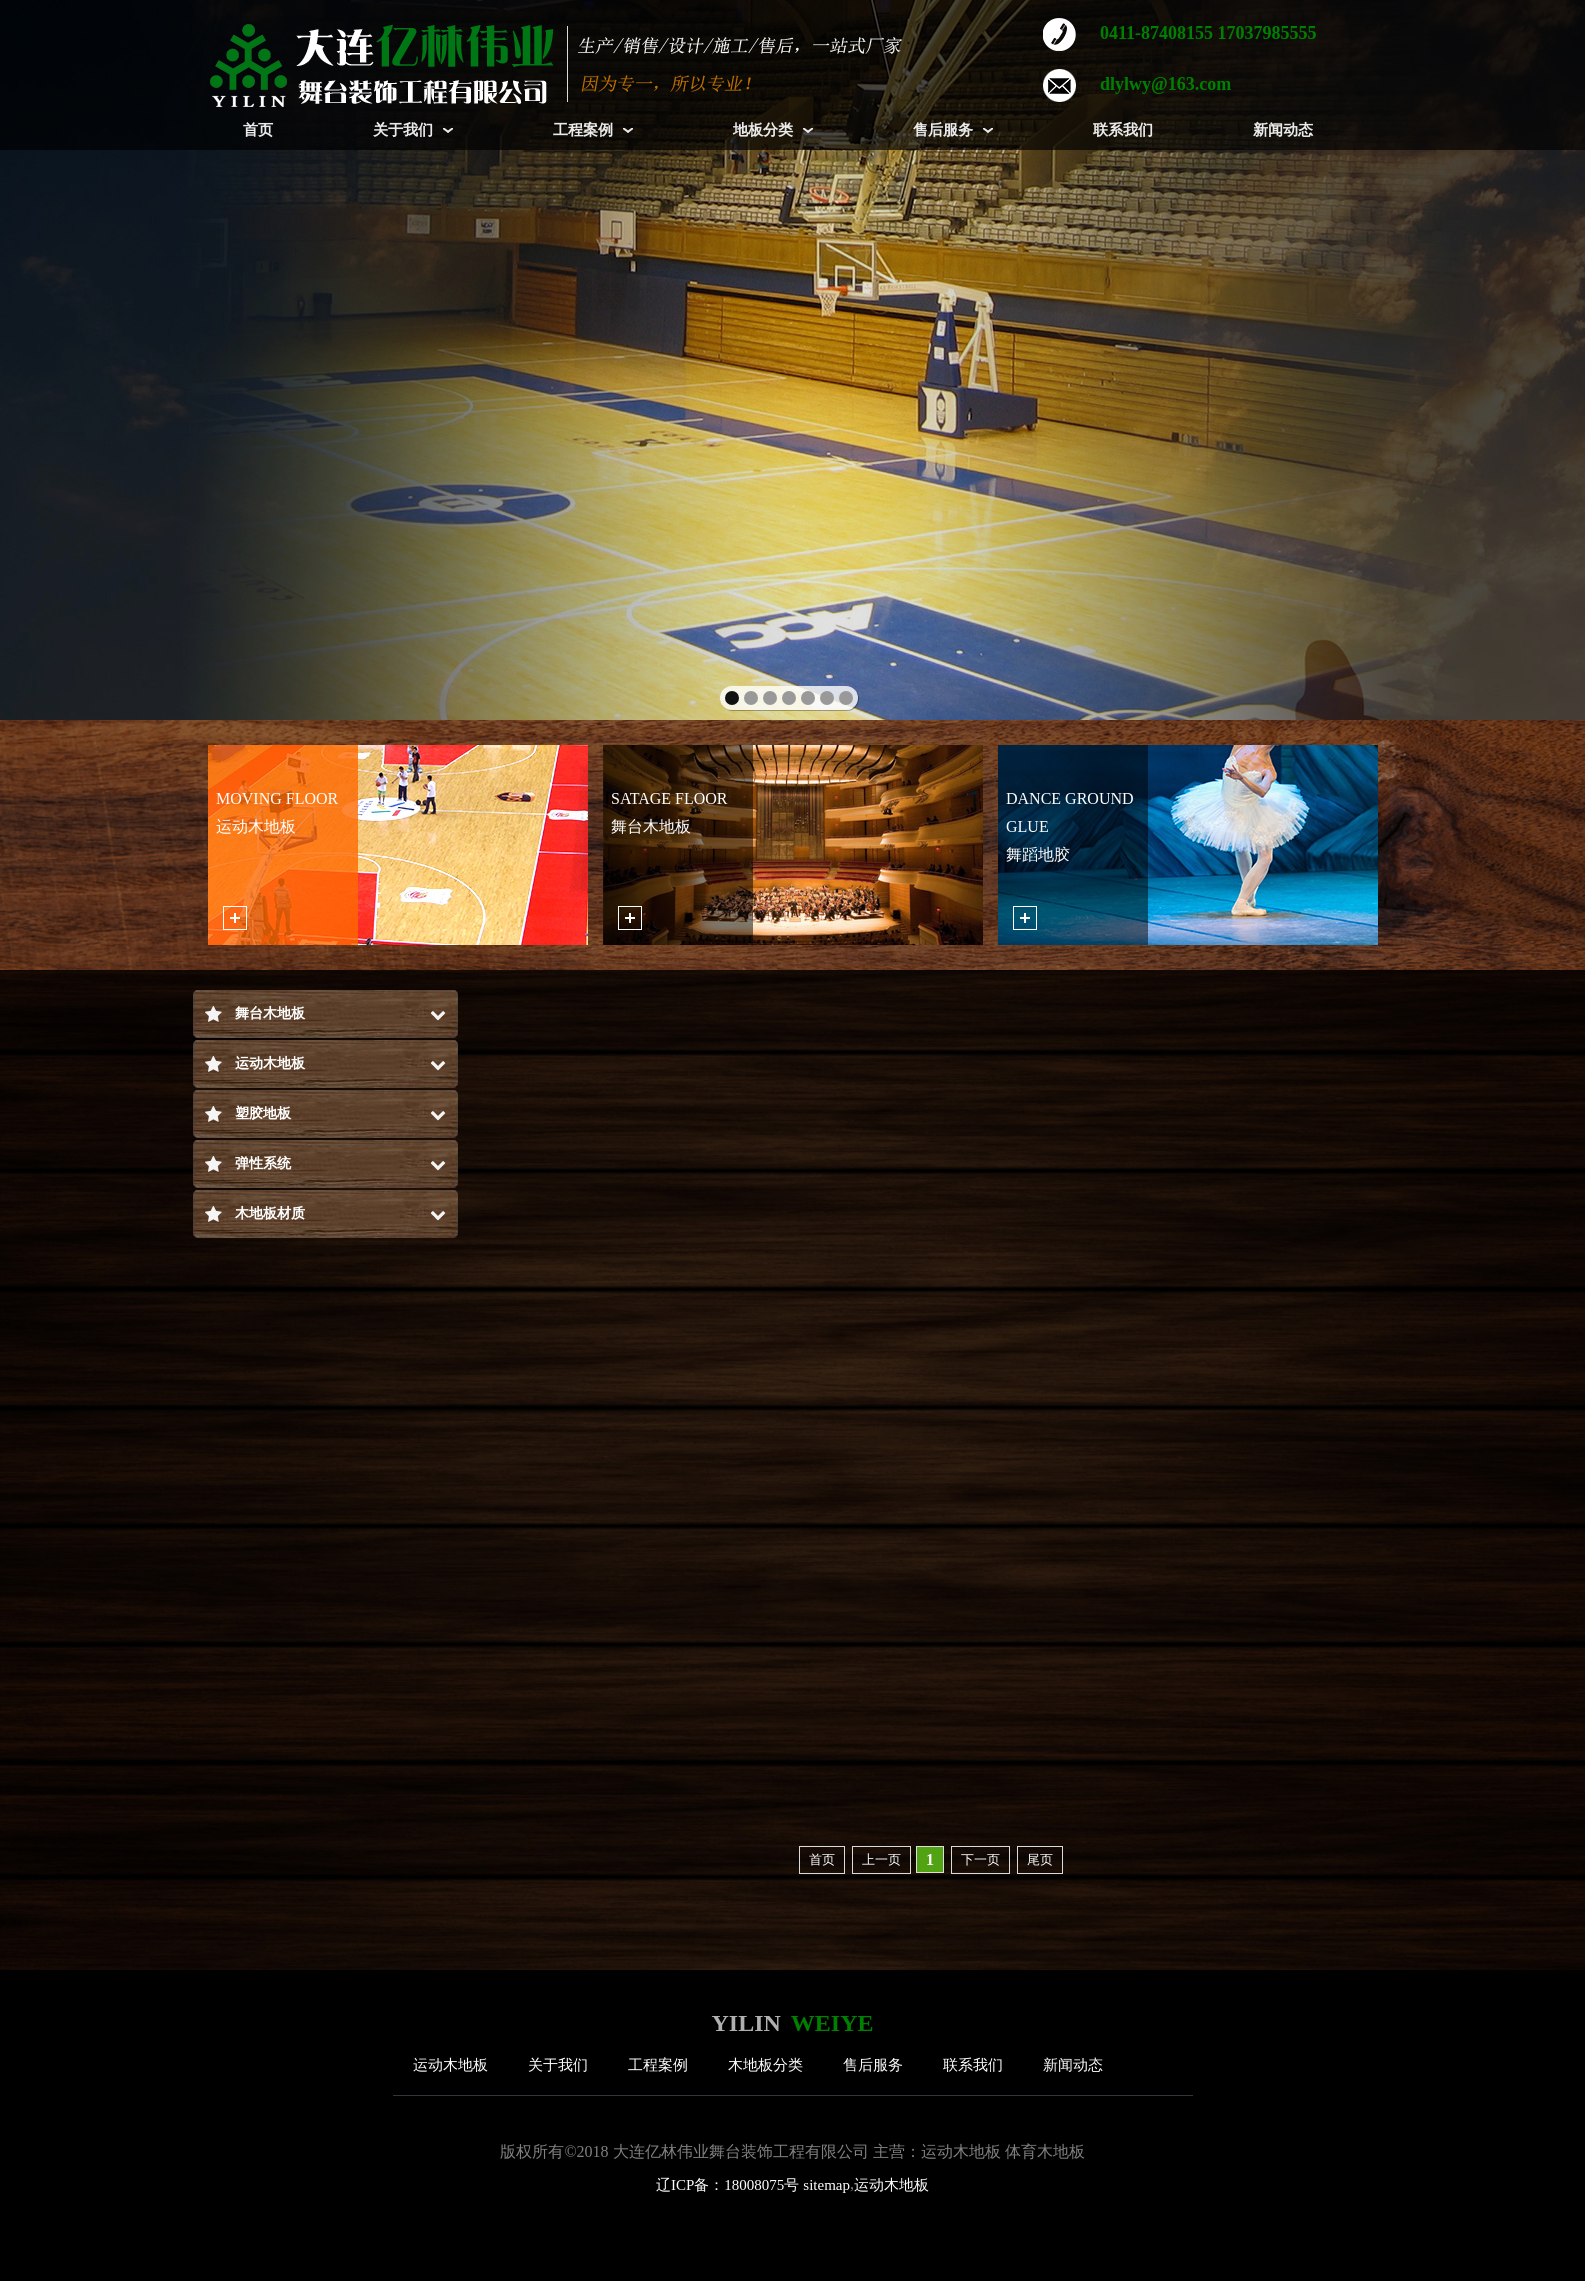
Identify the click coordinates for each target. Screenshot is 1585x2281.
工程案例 (658, 2065)
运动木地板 (450, 2065)
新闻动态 (1073, 2065)
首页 (822, 1859)
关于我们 (558, 2065)
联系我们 (973, 2065)
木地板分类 (765, 2065)
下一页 (980, 1859)
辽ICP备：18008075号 (727, 2185)
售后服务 (873, 2065)
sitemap (826, 2185)
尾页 (1040, 1859)
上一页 (881, 1859)
